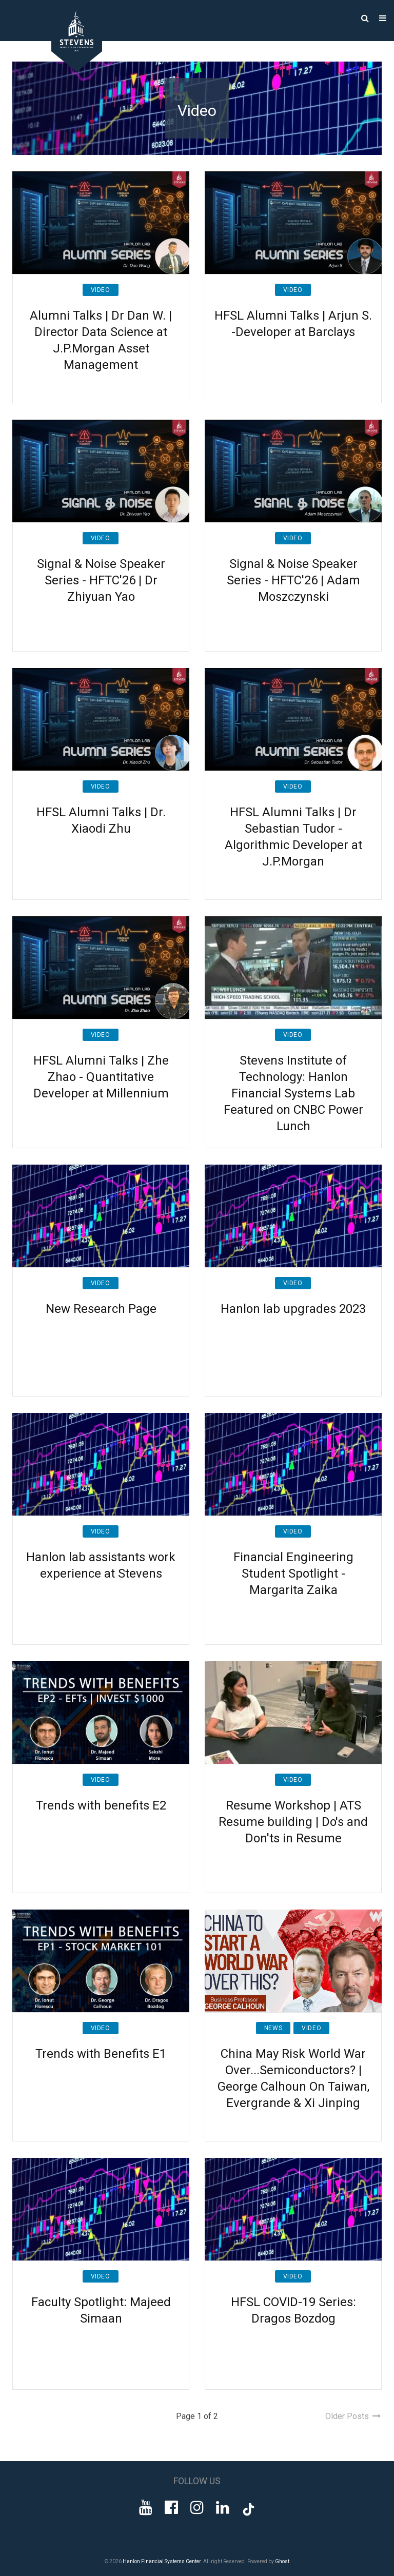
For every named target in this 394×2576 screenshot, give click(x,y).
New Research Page (101, 1309)
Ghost (282, 2561)
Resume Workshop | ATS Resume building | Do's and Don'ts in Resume (293, 1821)
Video (100, 289)
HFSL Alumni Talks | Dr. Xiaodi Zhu (101, 820)
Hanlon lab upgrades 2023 (293, 1309)
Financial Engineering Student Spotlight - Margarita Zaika (293, 1573)
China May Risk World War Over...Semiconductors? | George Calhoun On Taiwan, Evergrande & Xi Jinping (293, 2078)
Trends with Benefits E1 (100, 2054)
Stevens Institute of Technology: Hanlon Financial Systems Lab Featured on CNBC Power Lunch (293, 1093)
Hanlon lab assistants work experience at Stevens (100, 1565)
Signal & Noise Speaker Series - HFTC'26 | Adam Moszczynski (293, 580)
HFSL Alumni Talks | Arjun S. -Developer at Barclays (293, 323)
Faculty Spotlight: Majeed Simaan (101, 2310)
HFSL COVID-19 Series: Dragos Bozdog (293, 2310)
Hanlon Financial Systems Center (162, 2561)
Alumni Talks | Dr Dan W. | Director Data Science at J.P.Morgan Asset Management (101, 340)
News (273, 2028)
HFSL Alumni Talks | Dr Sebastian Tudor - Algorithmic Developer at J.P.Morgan (293, 837)
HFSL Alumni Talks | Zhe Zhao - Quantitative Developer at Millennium (101, 1076)
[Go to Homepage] (69, 69)
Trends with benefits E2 (101, 1805)
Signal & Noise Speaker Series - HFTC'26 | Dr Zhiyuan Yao (101, 580)
